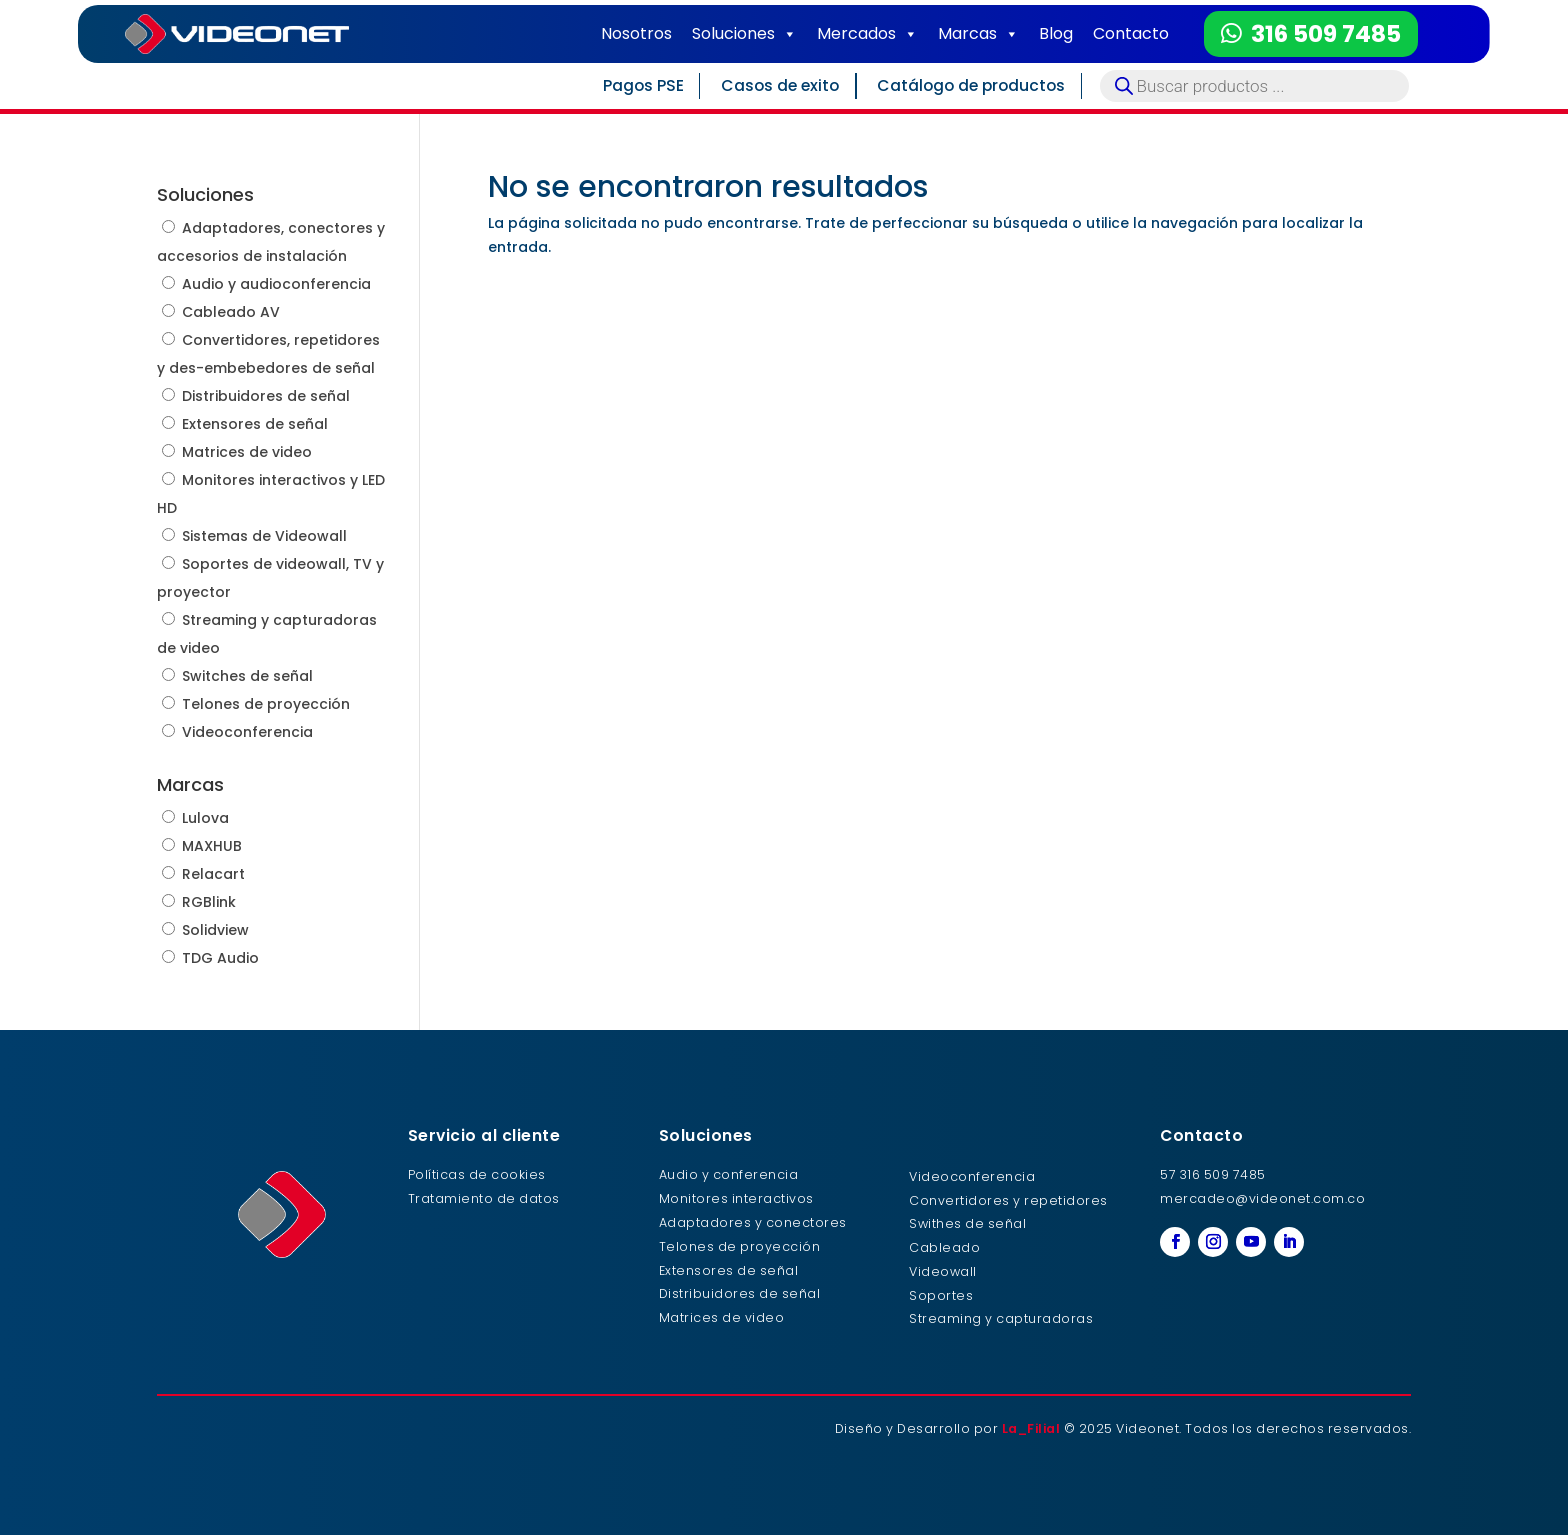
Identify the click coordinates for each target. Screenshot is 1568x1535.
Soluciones (744, 34)
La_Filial (1031, 1428)
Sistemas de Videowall (264, 536)
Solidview (215, 930)
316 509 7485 (1326, 33)
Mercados (867, 34)
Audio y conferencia (729, 1174)
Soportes (941, 1295)
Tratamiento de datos (484, 1198)
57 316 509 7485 (1213, 1174)
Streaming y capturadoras (1001, 1318)
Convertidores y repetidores (1008, 1200)
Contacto (1131, 33)
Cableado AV (231, 312)
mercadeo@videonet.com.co (1262, 1198)
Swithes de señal (967, 1223)
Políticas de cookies (477, 1174)
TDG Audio (220, 958)
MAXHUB (212, 846)
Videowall (943, 1271)
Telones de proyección (266, 704)
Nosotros (636, 33)
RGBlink (209, 902)
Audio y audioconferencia (276, 284)
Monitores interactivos (736, 1198)
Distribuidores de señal (266, 396)
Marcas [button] (978, 34)
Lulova (205, 818)
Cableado (944, 1247)
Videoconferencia (247, 732)
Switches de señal (247, 676)
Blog (1056, 33)
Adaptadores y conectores (753, 1222)
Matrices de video (247, 452)
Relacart (213, 874)
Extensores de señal (255, 424)
